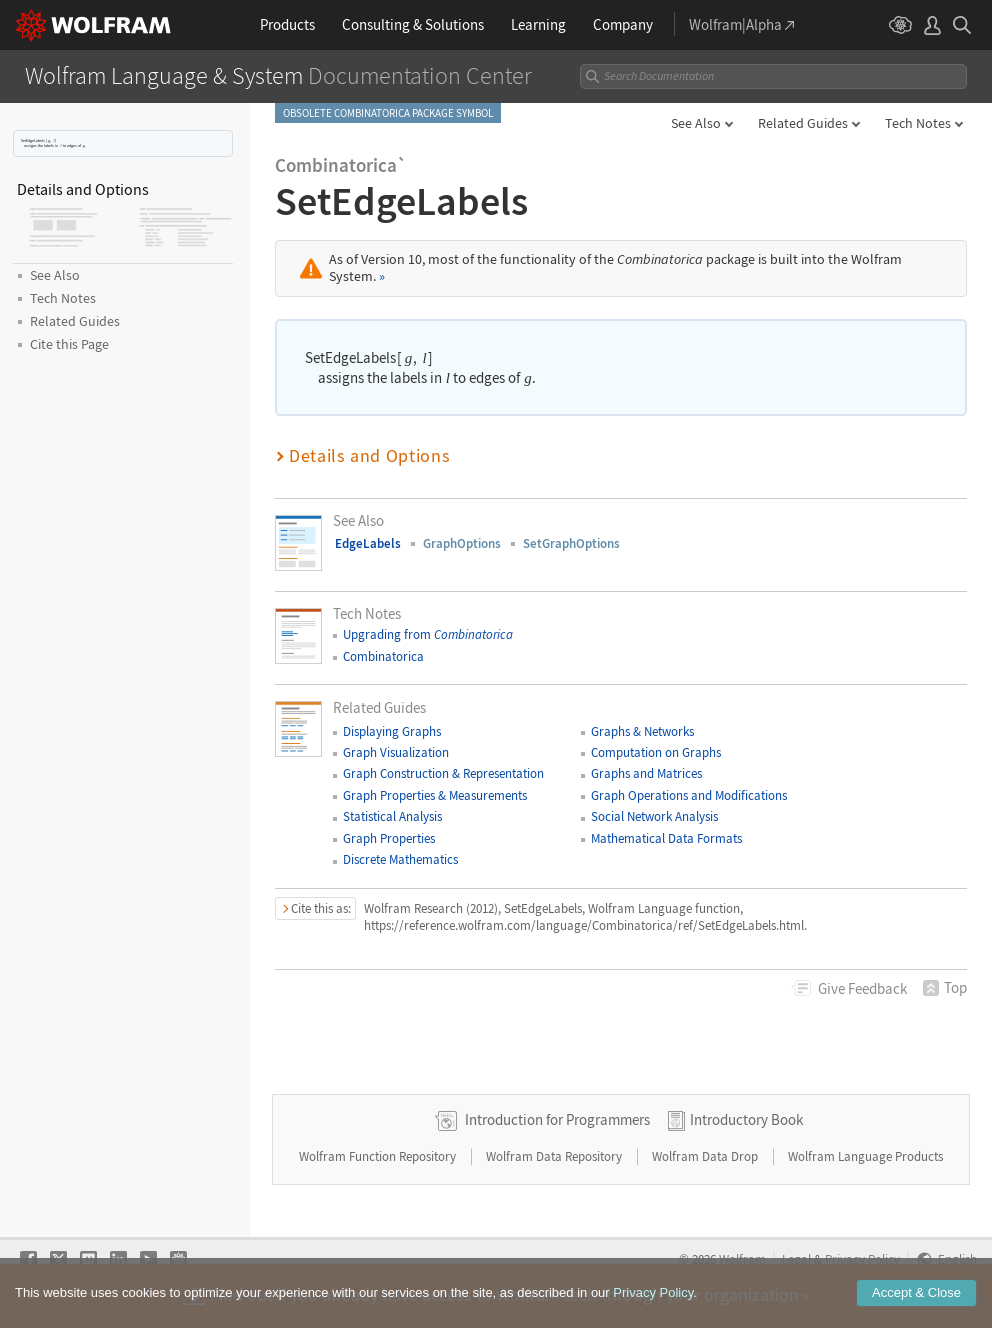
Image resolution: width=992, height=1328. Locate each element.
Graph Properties (389, 838)
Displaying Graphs (392, 731)
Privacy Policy (862, 1259)
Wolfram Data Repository (555, 1156)
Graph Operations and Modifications (689, 795)
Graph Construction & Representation (443, 773)
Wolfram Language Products (865, 1156)
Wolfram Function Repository (379, 1156)
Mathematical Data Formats (666, 838)
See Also (696, 123)
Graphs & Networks (642, 731)
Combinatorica (383, 656)
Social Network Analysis (654, 816)
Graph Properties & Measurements (435, 795)
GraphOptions (462, 543)
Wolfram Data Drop (706, 1156)
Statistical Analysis (392, 816)
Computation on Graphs (656, 752)
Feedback (862, 988)
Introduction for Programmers (557, 1119)
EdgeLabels (368, 543)
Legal (796, 1259)
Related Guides (803, 123)
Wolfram (742, 1259)
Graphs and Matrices (646, 773)
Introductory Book (746, 1119)
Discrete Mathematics (400, 859)
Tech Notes (918, 123)
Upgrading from (428, 634)
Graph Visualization (396, 752)
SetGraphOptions (571, 543)
